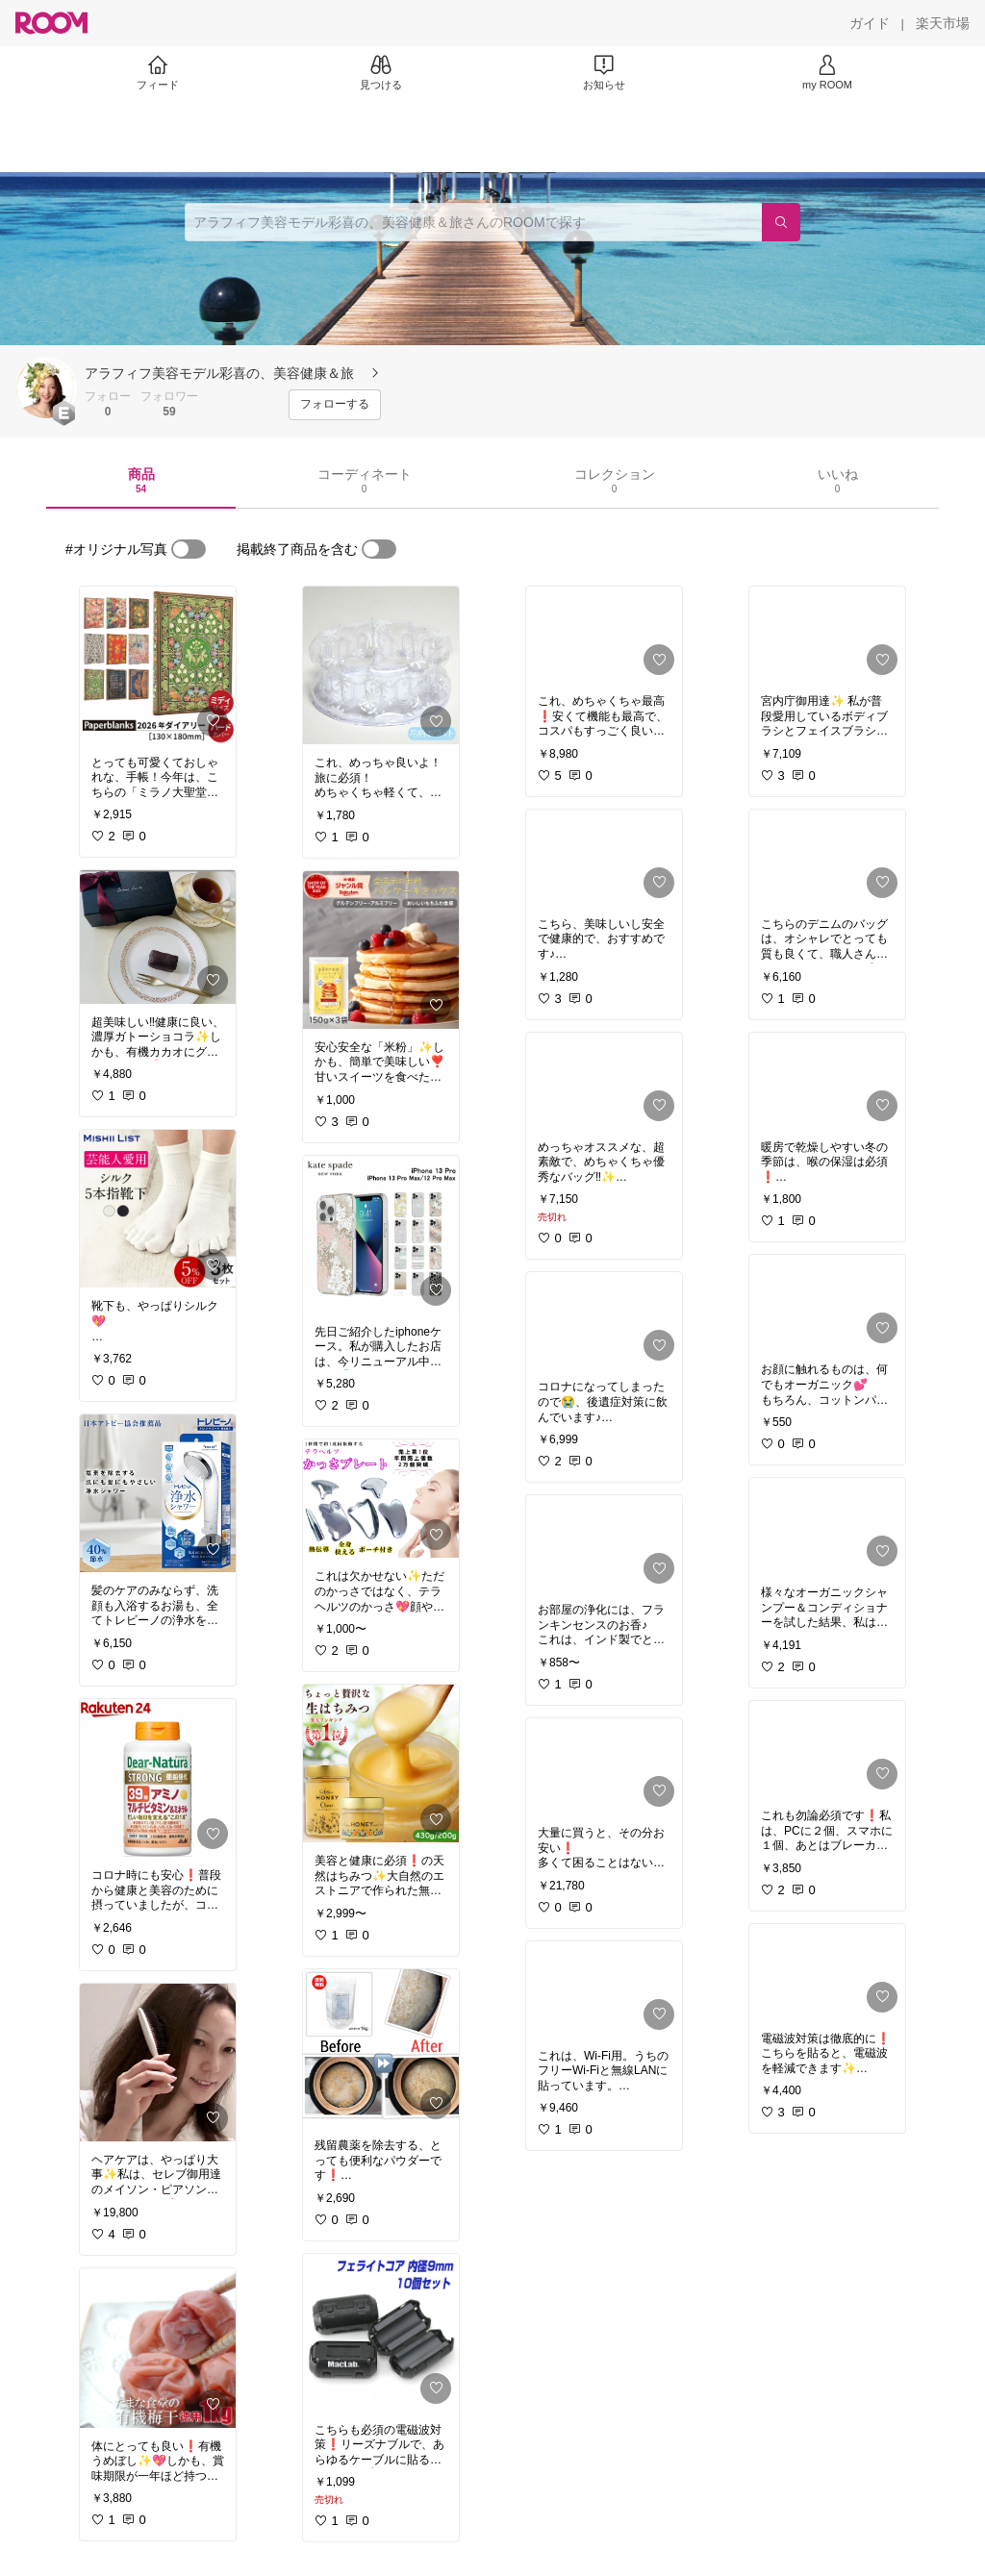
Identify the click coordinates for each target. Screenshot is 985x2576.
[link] (158, 665)
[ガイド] (869, 23)
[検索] (781, 222)
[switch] (188, 549)
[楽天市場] (943, 23)
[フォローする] (335, 404)
